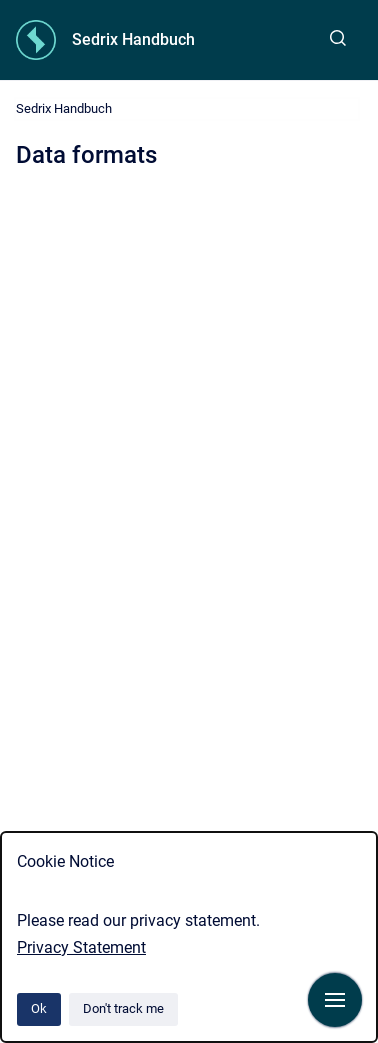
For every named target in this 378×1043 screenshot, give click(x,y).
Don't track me (123, 1008)
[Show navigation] (335, 1000)
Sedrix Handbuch (133, 39)
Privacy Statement (81, 947)
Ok (39, 1008)
